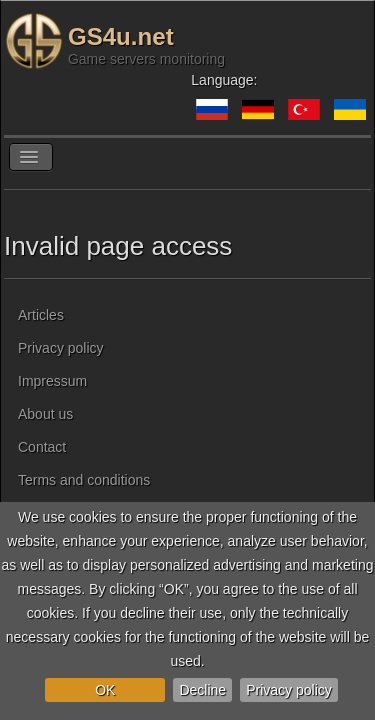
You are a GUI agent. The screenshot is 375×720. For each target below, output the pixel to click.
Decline (202, 690)
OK (105, 690)
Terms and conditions (84, 480)
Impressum (52, 381)
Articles (41, 315)
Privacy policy (289, 690)
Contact (42, 447)
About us (45, 414)
